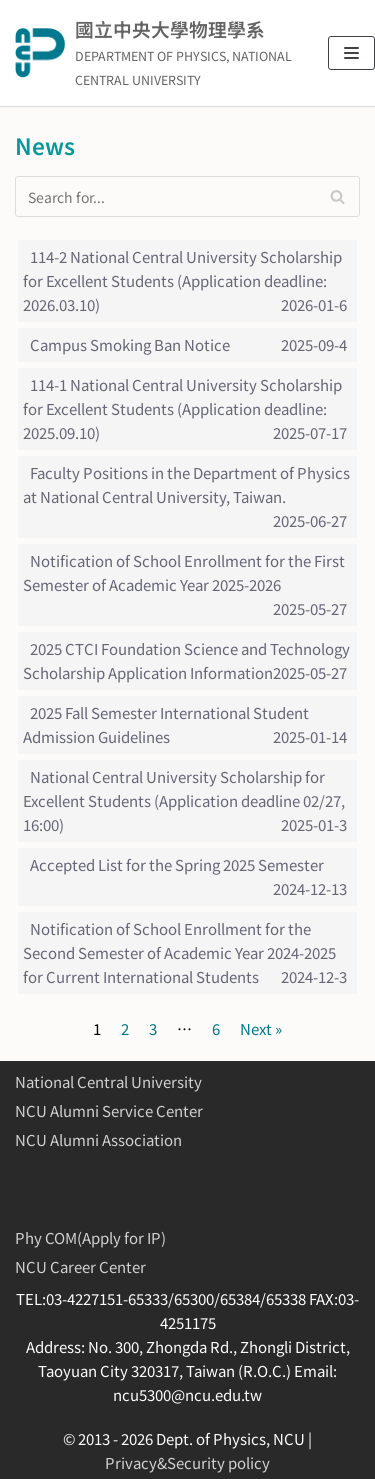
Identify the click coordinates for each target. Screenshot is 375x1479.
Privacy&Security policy (187, 1462)
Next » (261, 1028)
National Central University (108, 1081)
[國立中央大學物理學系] (156, 53)
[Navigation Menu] (351, 53)
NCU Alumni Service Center (109, 1110)
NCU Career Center (80, 1266)
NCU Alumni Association (98, 1139)
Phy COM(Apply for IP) (90, 1237)
